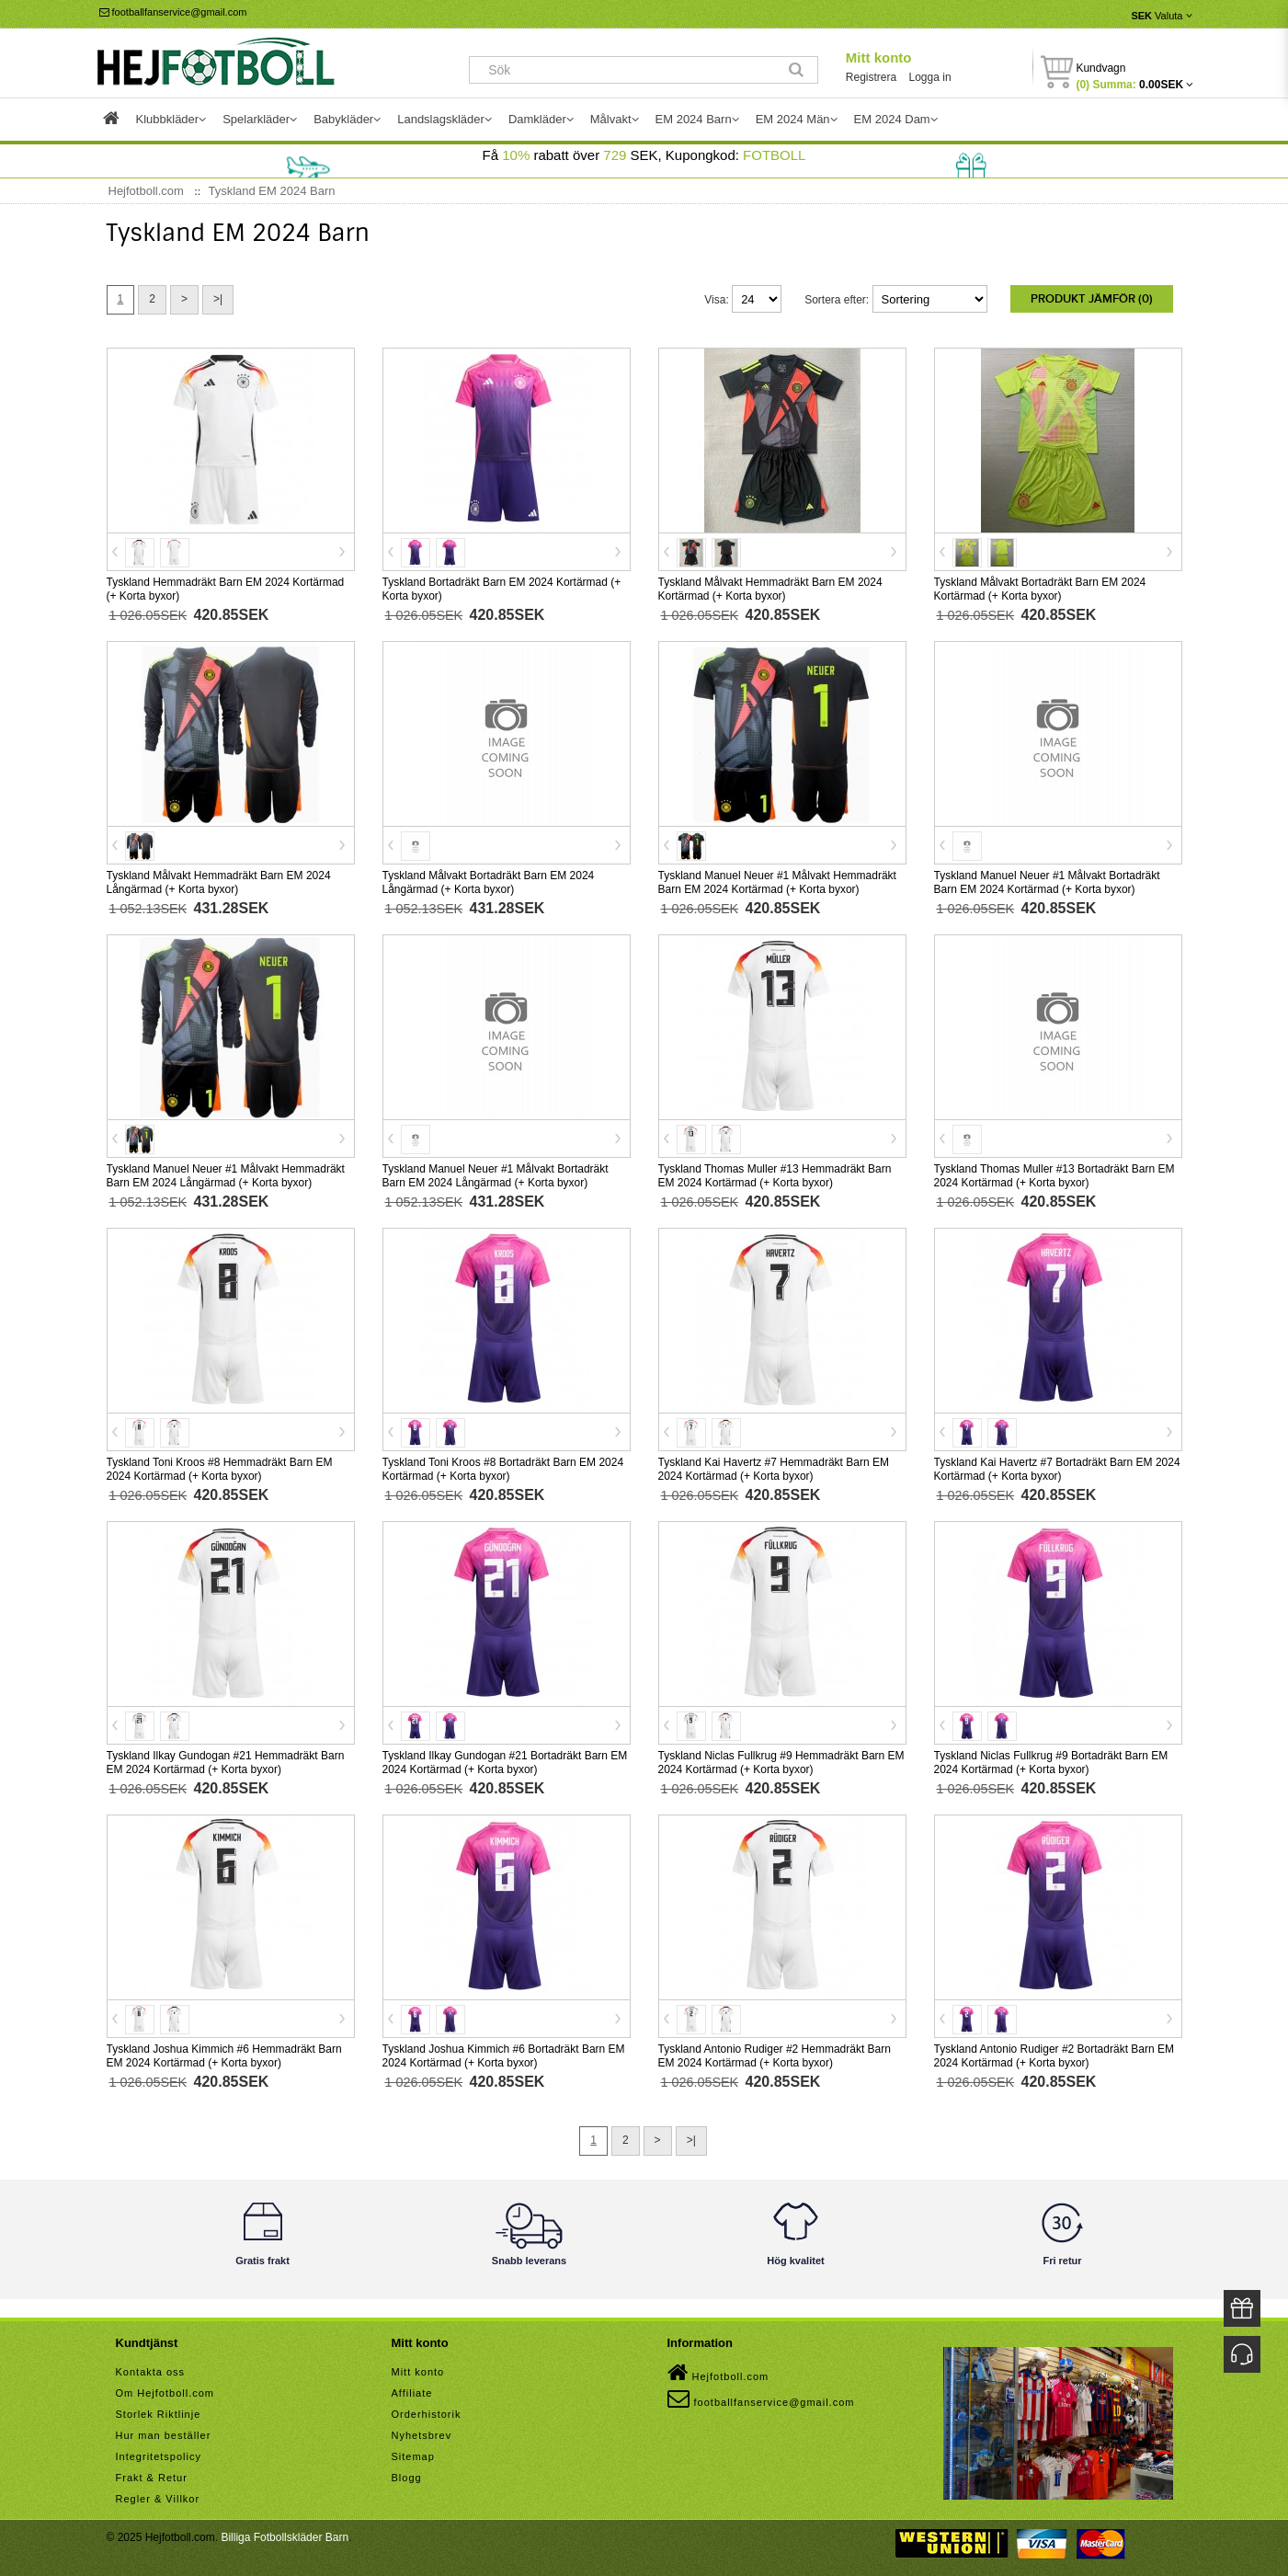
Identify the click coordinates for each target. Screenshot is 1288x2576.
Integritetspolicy (158, 2456)
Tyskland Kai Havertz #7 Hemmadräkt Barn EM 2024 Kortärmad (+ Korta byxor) (773, 1469)
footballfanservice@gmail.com (173, 11)
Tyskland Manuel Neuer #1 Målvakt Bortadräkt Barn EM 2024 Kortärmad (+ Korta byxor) (1047, 882)
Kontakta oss (151, 2371)
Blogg (407, 2477)
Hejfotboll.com (718, 2373)
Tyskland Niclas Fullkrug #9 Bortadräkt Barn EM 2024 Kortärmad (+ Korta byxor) (1051, 1762)
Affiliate (412, 2393)
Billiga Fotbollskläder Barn (284, 2537)
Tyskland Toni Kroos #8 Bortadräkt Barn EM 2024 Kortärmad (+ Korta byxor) (503, 1469)
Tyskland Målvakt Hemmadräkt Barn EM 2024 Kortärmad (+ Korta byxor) (770, 589)
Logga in (930, 77)
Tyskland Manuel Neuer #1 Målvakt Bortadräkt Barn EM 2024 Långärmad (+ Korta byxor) (495, 1175)
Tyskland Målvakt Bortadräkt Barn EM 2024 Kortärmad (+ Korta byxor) (1040, 589)
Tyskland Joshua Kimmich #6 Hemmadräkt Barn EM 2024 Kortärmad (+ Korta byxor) (224, 2056)
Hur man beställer (163, 2435)
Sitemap (413, 2456)
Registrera (871, 77)
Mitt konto (879, 57)
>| (217, 298)
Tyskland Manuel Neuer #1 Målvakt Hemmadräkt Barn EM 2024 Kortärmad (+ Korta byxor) (777, 882)
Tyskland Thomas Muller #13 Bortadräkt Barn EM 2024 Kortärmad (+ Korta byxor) (1054, 1175)
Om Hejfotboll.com (165, 2393)
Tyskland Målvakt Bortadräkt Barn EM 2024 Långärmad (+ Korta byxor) (488, 882)
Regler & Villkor (158, 2498)
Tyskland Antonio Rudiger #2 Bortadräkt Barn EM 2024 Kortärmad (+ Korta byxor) (1054, 2056)
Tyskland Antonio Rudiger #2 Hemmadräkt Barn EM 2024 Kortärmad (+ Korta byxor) (774, 2056)
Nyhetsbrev (422, 2435)
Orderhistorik (427, 2414)
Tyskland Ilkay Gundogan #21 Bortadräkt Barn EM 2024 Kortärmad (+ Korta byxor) (505, 1762)
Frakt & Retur (152, 2477)
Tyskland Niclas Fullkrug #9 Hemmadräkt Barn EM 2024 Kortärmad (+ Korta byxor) (781, 1762)
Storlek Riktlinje (158, 2414)
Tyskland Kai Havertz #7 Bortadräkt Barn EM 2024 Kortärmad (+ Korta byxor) (1057, 1469)
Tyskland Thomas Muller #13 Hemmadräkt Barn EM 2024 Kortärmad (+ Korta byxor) (775, 1175)
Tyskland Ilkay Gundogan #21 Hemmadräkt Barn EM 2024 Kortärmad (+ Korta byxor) (226, 1762)
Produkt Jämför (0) (1092, 299)
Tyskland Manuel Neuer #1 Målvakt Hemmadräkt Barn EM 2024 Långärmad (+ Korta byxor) (226, 1175)
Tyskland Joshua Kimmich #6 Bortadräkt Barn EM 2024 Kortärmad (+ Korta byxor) (503, 2056)
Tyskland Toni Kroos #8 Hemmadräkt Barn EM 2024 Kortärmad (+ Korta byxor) (220, 1469)
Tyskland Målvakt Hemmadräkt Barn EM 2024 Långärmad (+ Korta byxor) (219, 882)
